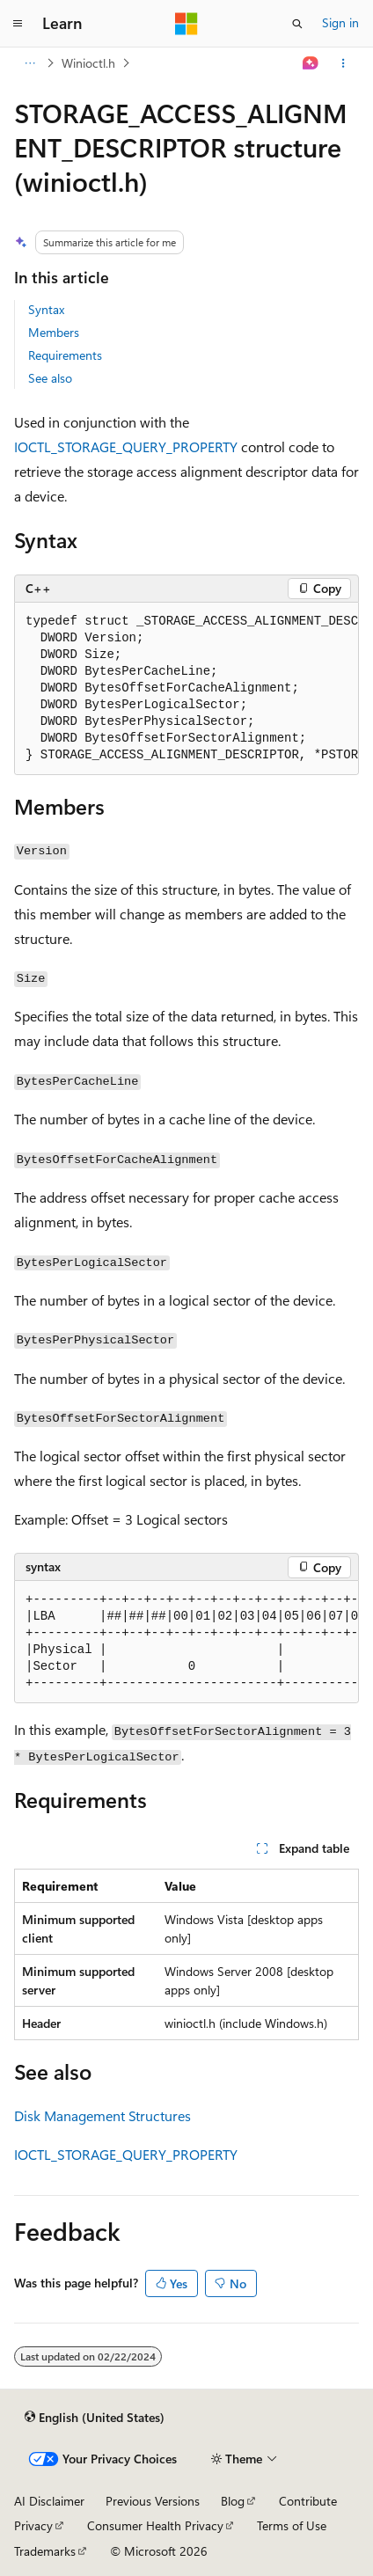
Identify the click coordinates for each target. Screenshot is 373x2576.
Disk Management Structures (102, 2115)
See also (50, 378)
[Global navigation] (17, 24)
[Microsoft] (186, 23)
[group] (186, 689)
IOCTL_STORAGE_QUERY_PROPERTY (126, 446)
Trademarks (45, 2551)
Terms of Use (291, 2525)
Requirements (65, 355)
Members (53, 332)
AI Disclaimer (49, 2500)
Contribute (308, 2500)
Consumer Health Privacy (155, 2525)
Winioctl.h (88, 63)
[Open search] (297, 24)
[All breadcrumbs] (29, 63)
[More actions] (343, 63)
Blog (233, 2500)
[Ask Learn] (311, 63)
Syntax (46, 309)
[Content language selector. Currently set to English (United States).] (94, 2418)
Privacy (33, 2525)
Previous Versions (153, 2500)
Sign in (340, 22)
